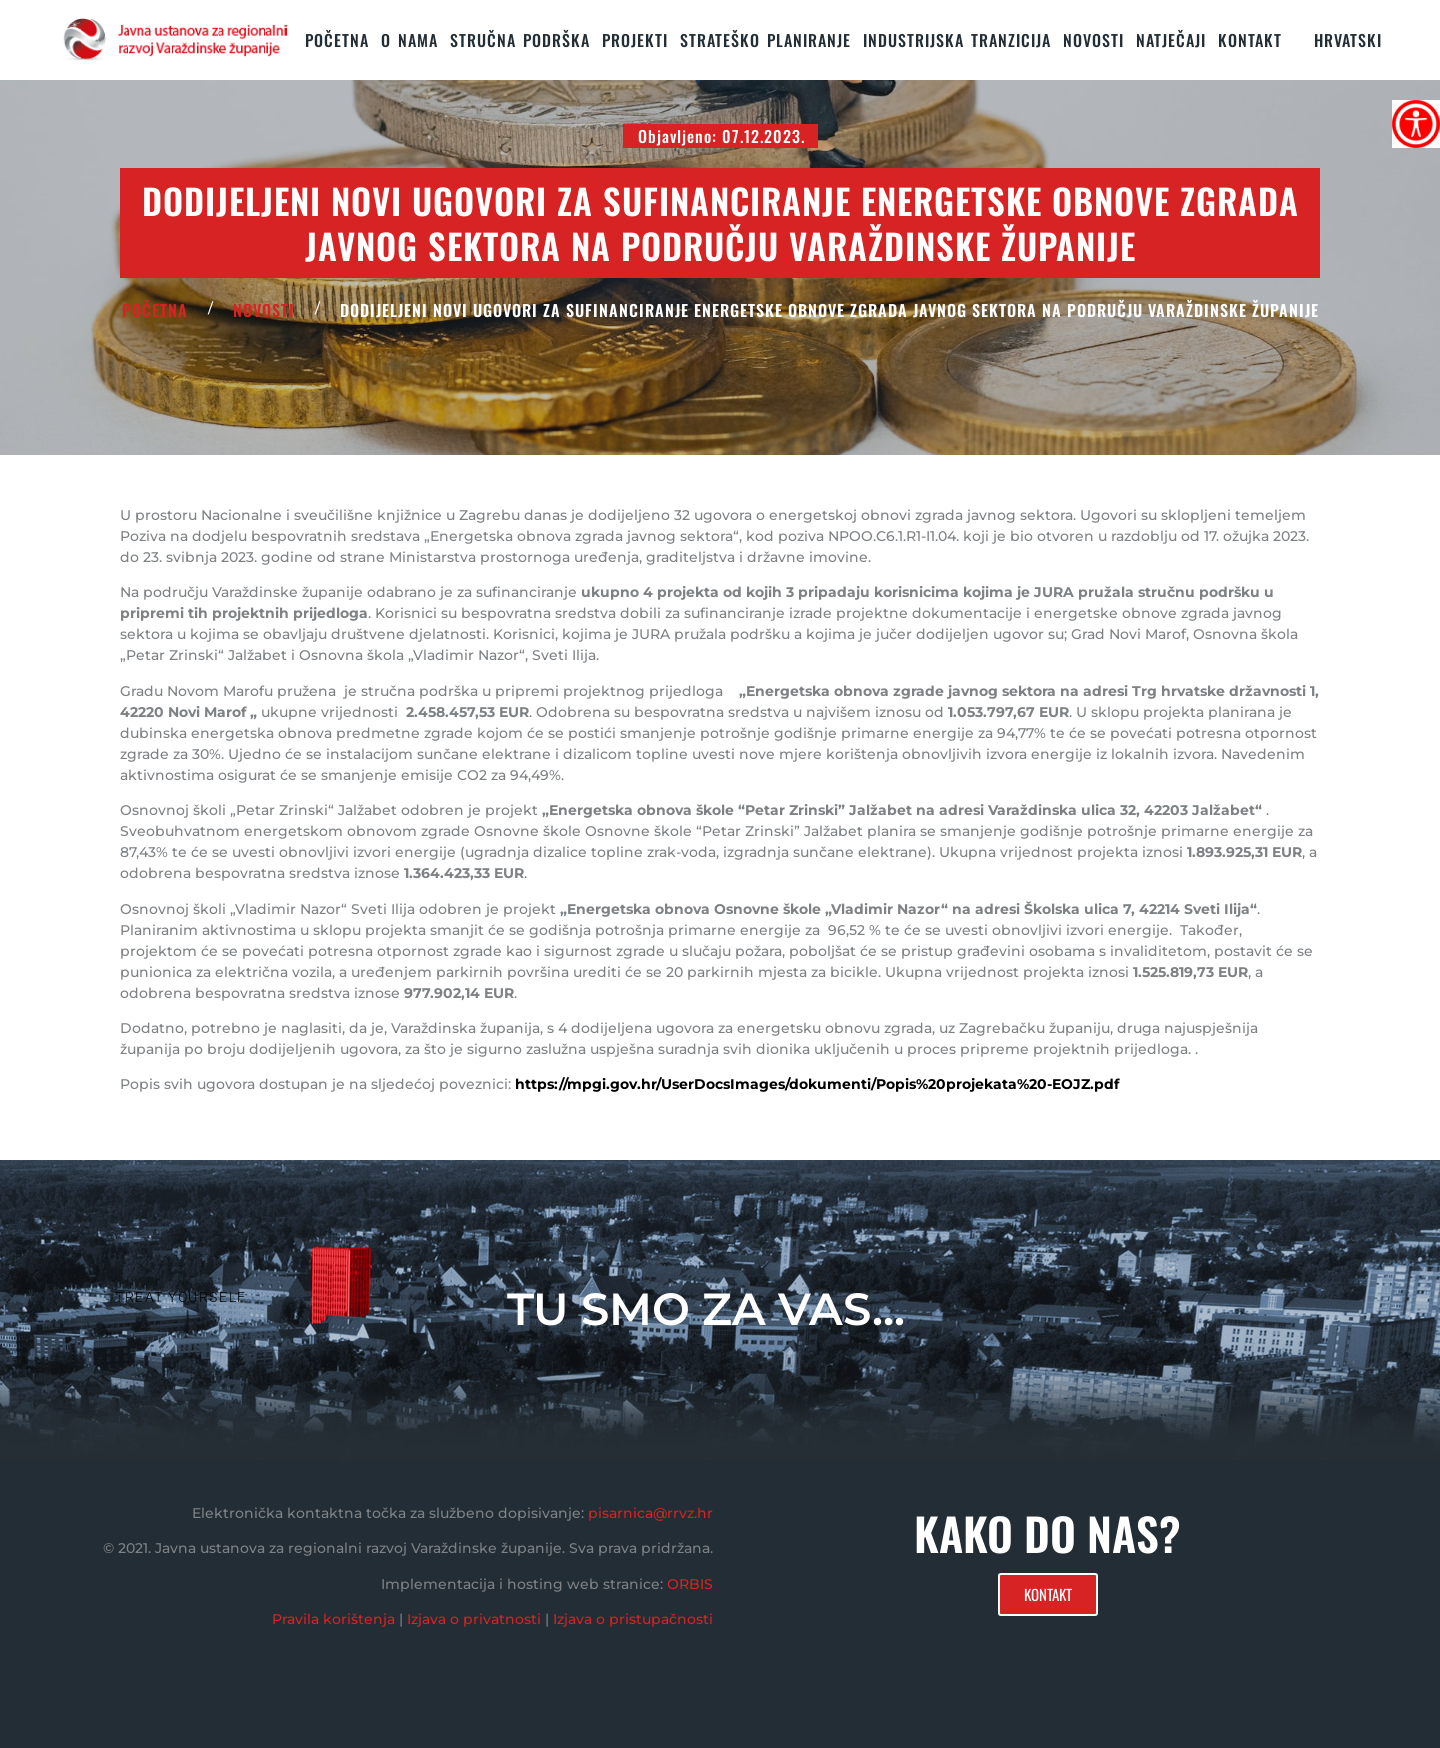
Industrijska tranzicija (957, 40)
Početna (337, 40)
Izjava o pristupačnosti (633, 1619)
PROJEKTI (635, 40)
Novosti (1093, 40)
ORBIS (690, 1584)
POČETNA (155, 310)
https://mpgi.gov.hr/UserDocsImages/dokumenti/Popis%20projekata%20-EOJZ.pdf (817, 1084)
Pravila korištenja (333, 1619)
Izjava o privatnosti (474, 1619)
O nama (409, 40)
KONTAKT (1250, 40)
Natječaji (1171, 40)
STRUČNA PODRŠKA (520, 40)
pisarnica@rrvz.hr (650, 1513)
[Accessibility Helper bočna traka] (1416, 124)
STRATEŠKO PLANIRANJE (765, 40)
